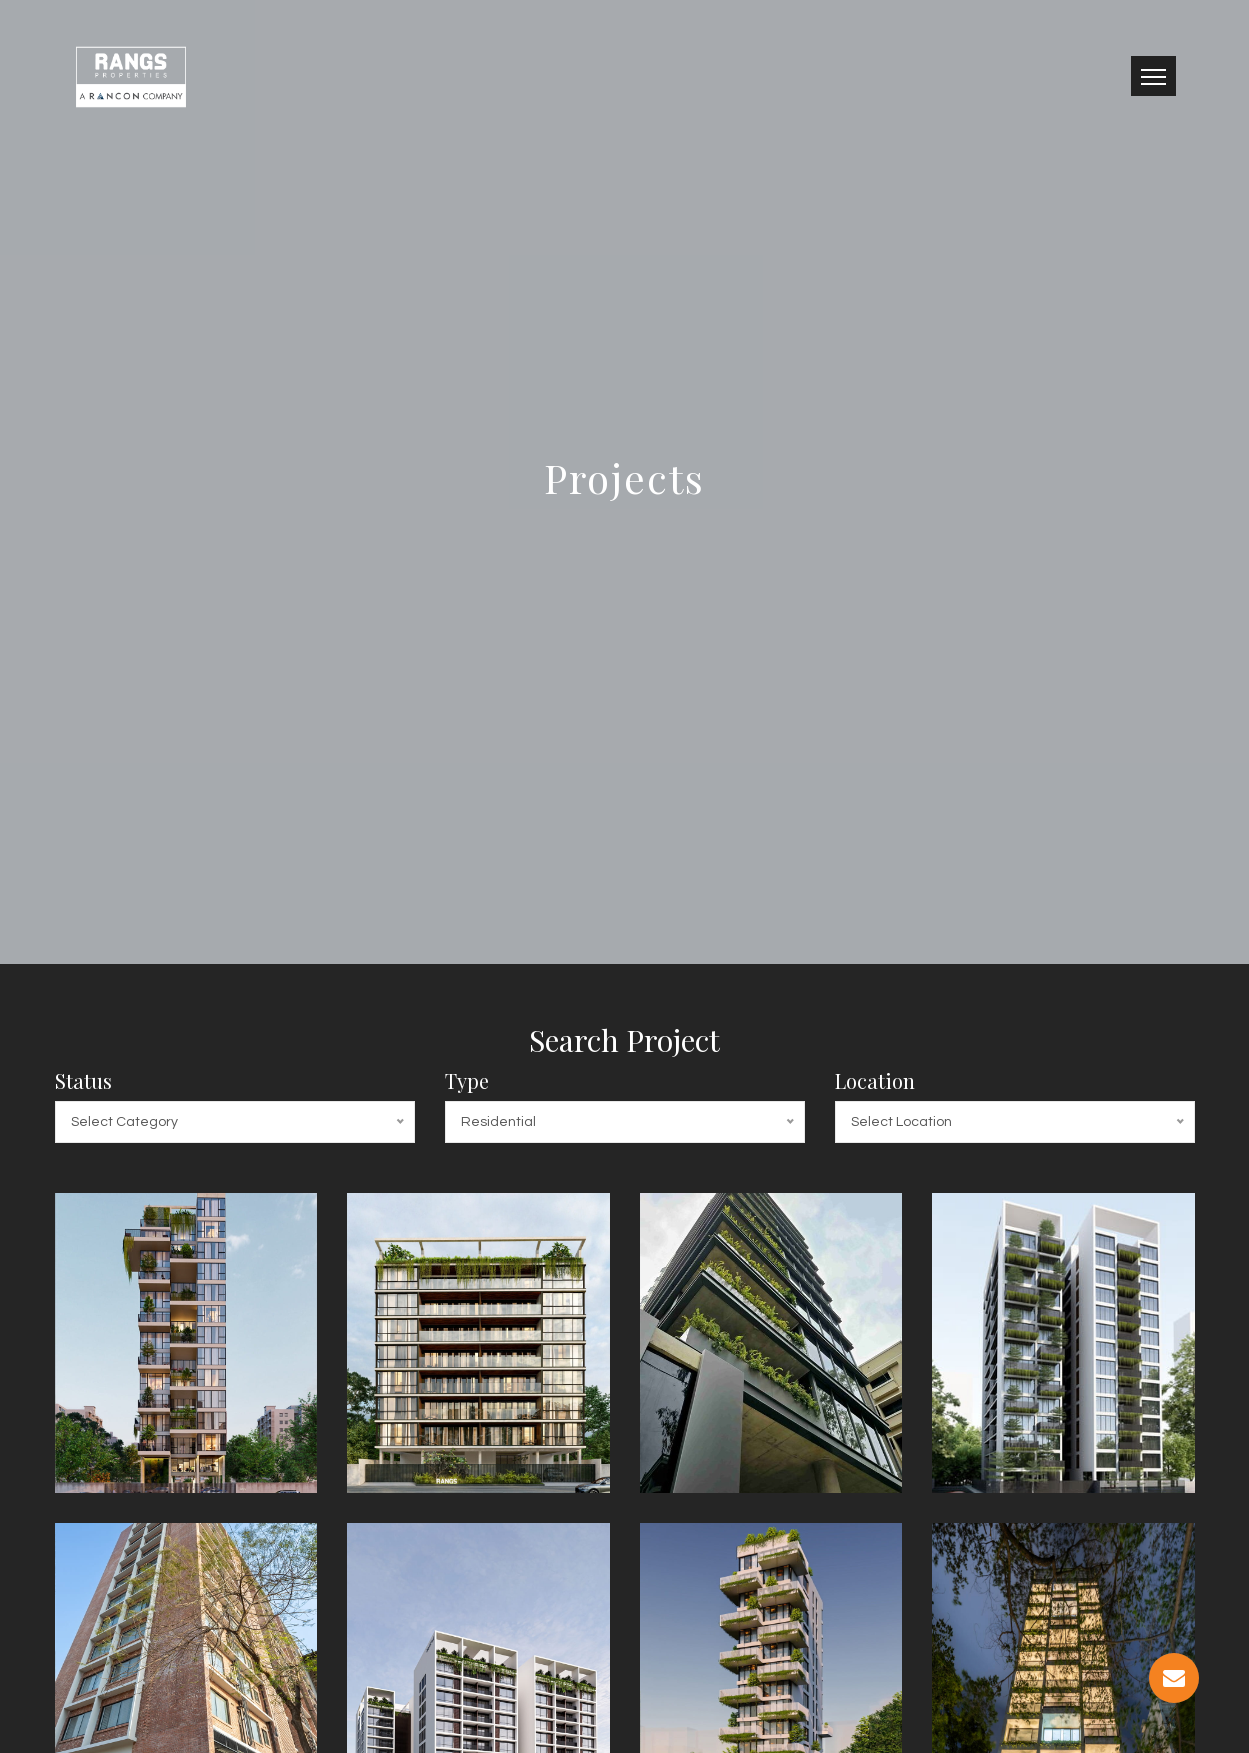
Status (83, 1080)
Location (875, 1080)
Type (467, 1080)
